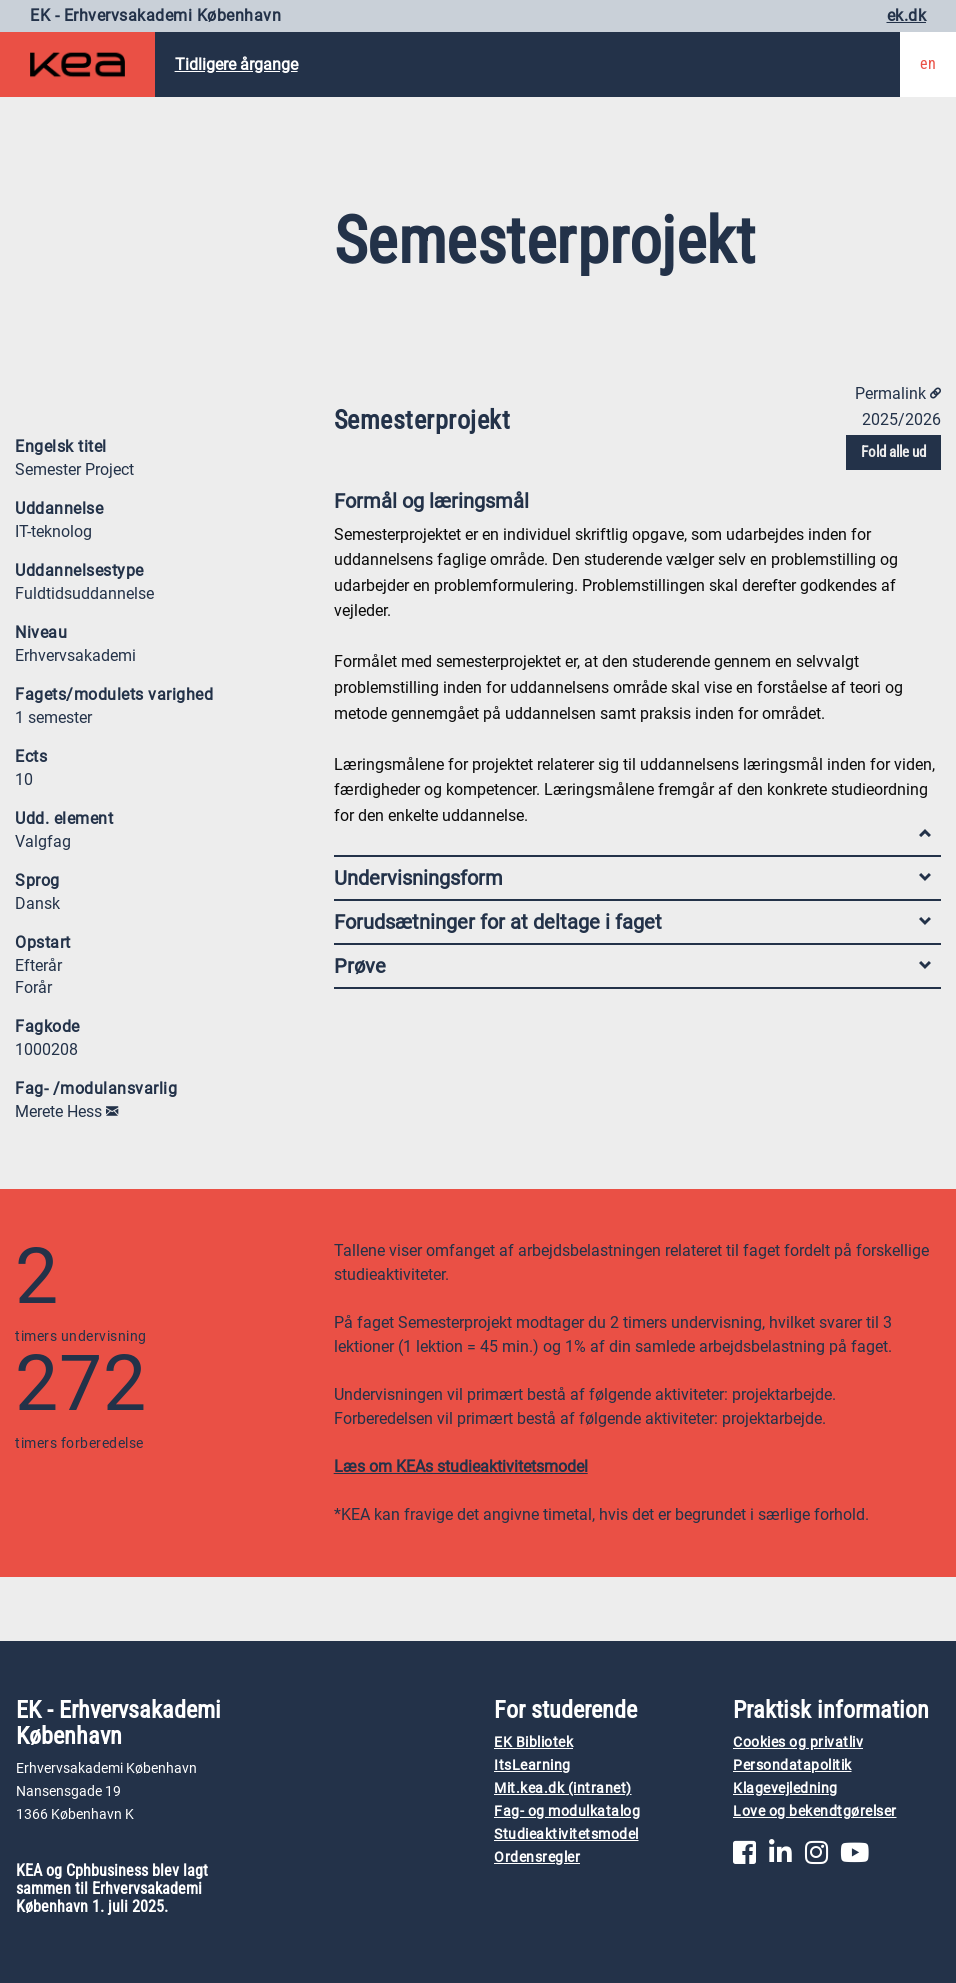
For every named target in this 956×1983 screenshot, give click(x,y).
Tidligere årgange (236, 64)
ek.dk (907, 15)
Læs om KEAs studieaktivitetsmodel (461, 1466)
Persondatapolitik (792, 1765)
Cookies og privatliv (798, 1742)
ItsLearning (532, 1765)
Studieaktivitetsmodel (566, 1834)
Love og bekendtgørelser (815, 1811)
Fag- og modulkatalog (567, 1811)
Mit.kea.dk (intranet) (563, 1788)
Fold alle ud (893, 452)
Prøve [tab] (632, 966)
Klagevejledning (785, 1788)
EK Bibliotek (533, 1742)
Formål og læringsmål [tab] (632, 505)
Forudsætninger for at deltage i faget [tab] (632, 922)
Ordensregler (537, 1857)
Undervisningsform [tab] (632, 878)
